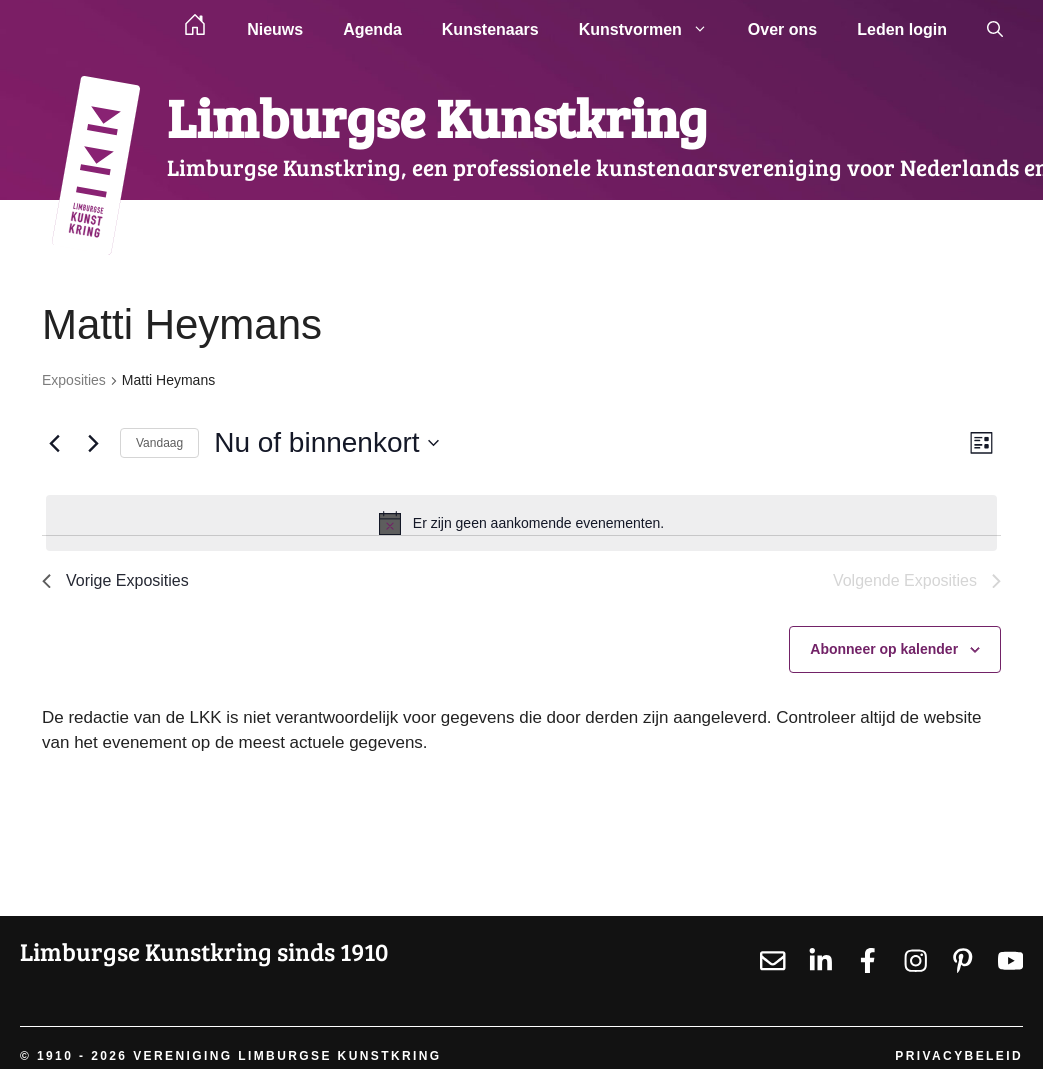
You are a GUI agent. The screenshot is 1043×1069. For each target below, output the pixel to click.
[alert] (521, 523)
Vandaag (159, 443)
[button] (995, 30)
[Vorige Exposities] (54, 443)
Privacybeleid (959, 1056)
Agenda (372, 29)
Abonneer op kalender (884, 649)
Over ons (782, 29)
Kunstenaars (490, 29)
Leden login (902, 29)
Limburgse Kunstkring (437, 116)
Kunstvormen (653, 30)
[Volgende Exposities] (93, 443)
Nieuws (275, 29)
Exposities (74, 380)
